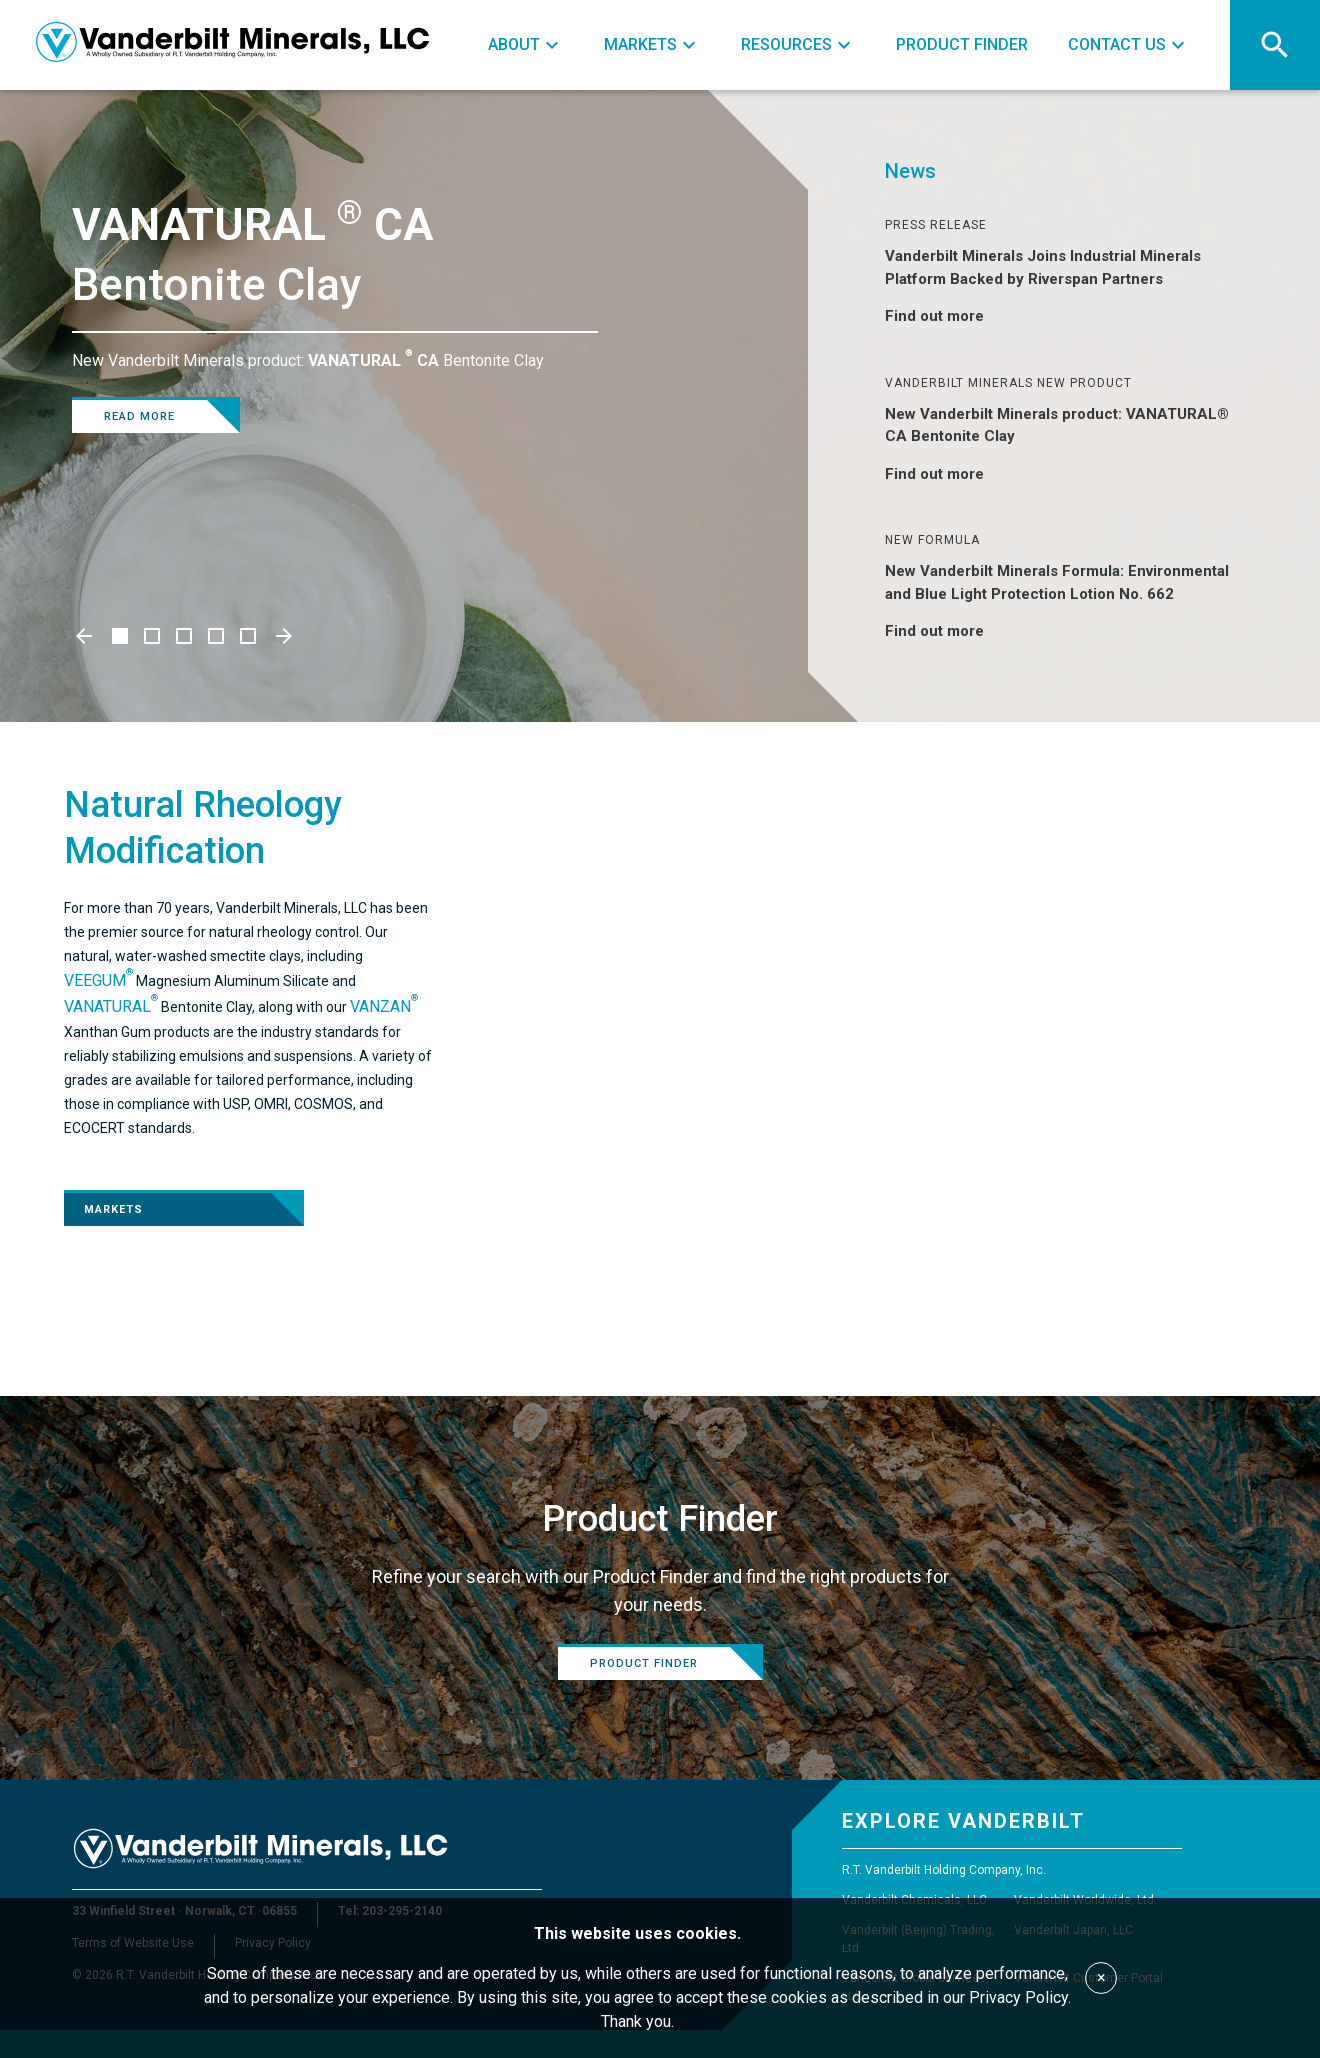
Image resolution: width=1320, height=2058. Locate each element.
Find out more (946, 316)
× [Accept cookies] (1101, 1977)
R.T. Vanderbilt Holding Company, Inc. (944, 1870)
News (910, 171)
